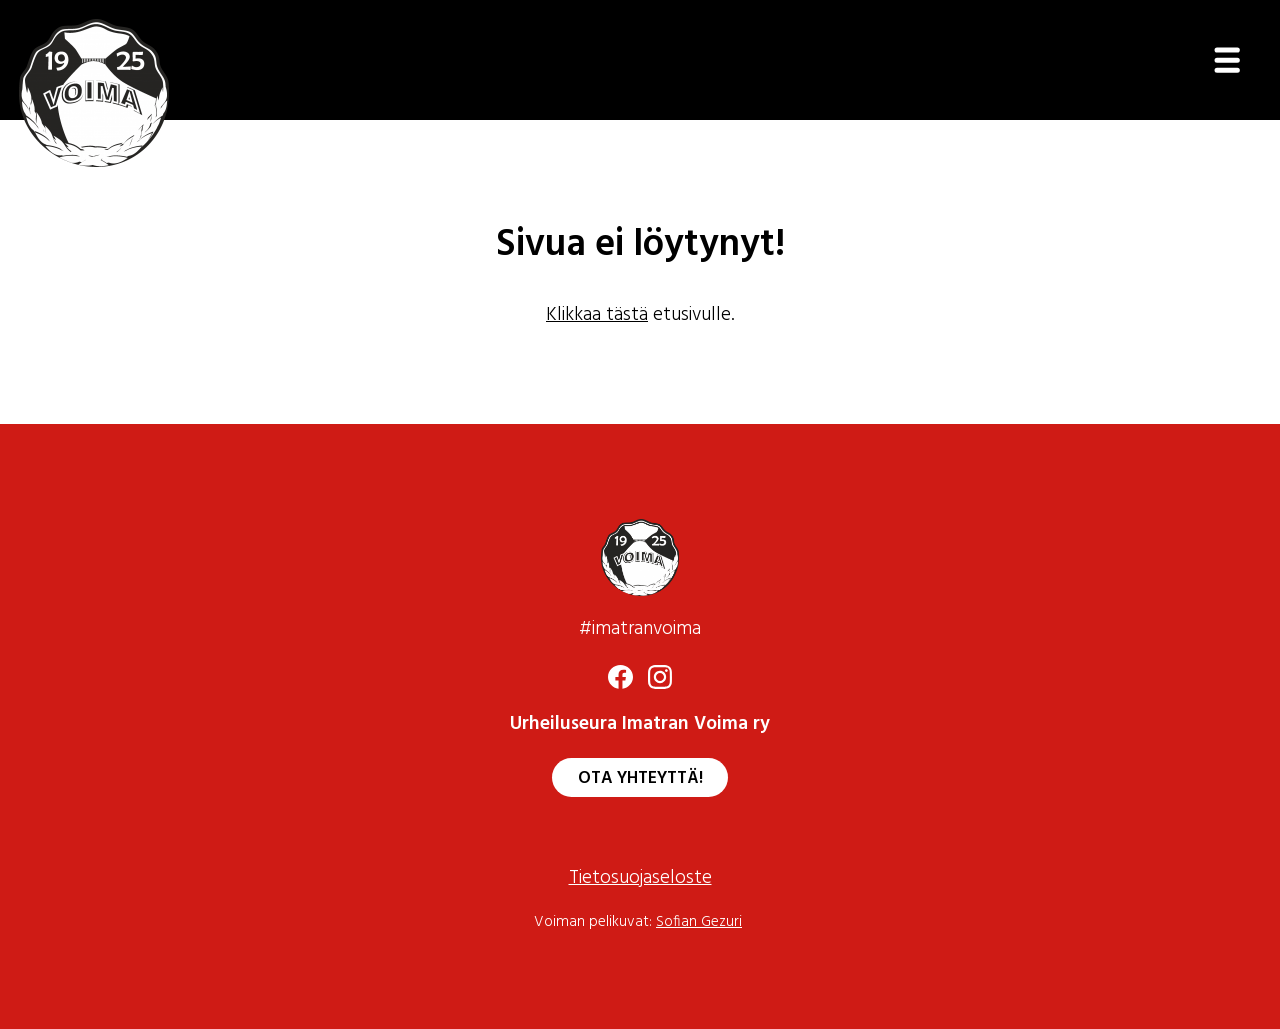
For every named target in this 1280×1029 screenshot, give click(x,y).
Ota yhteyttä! (640, 778)
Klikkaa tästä (597, 315)
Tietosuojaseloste (640, 878)
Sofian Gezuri (699, 922)
